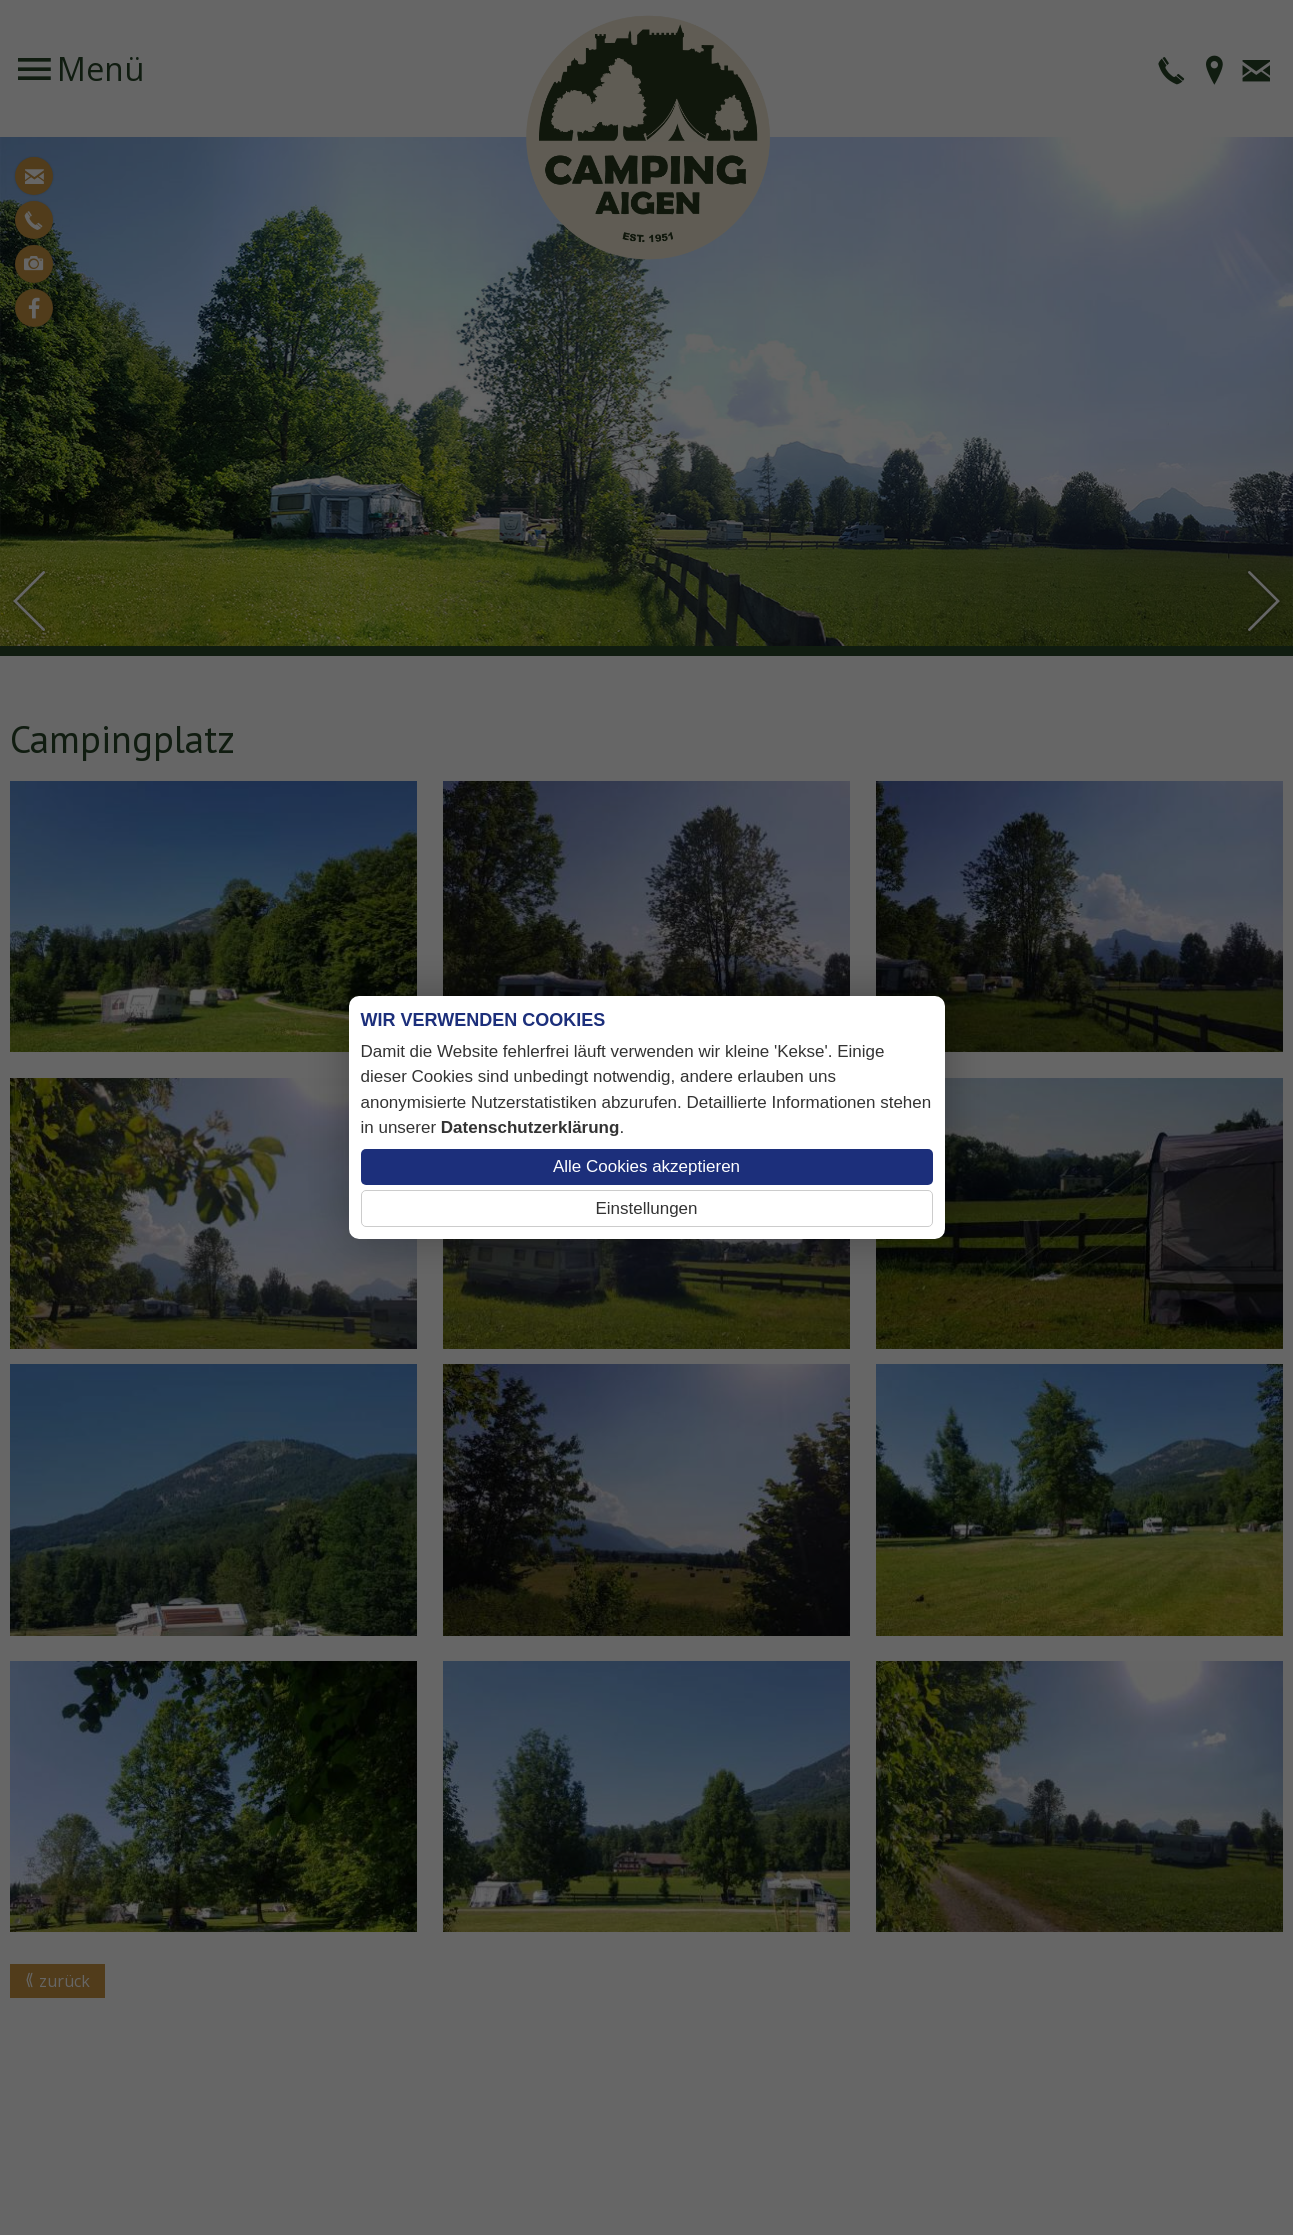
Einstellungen (646, 1208)
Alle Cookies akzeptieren (646, 1166)
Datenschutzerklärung (530, 1127)
